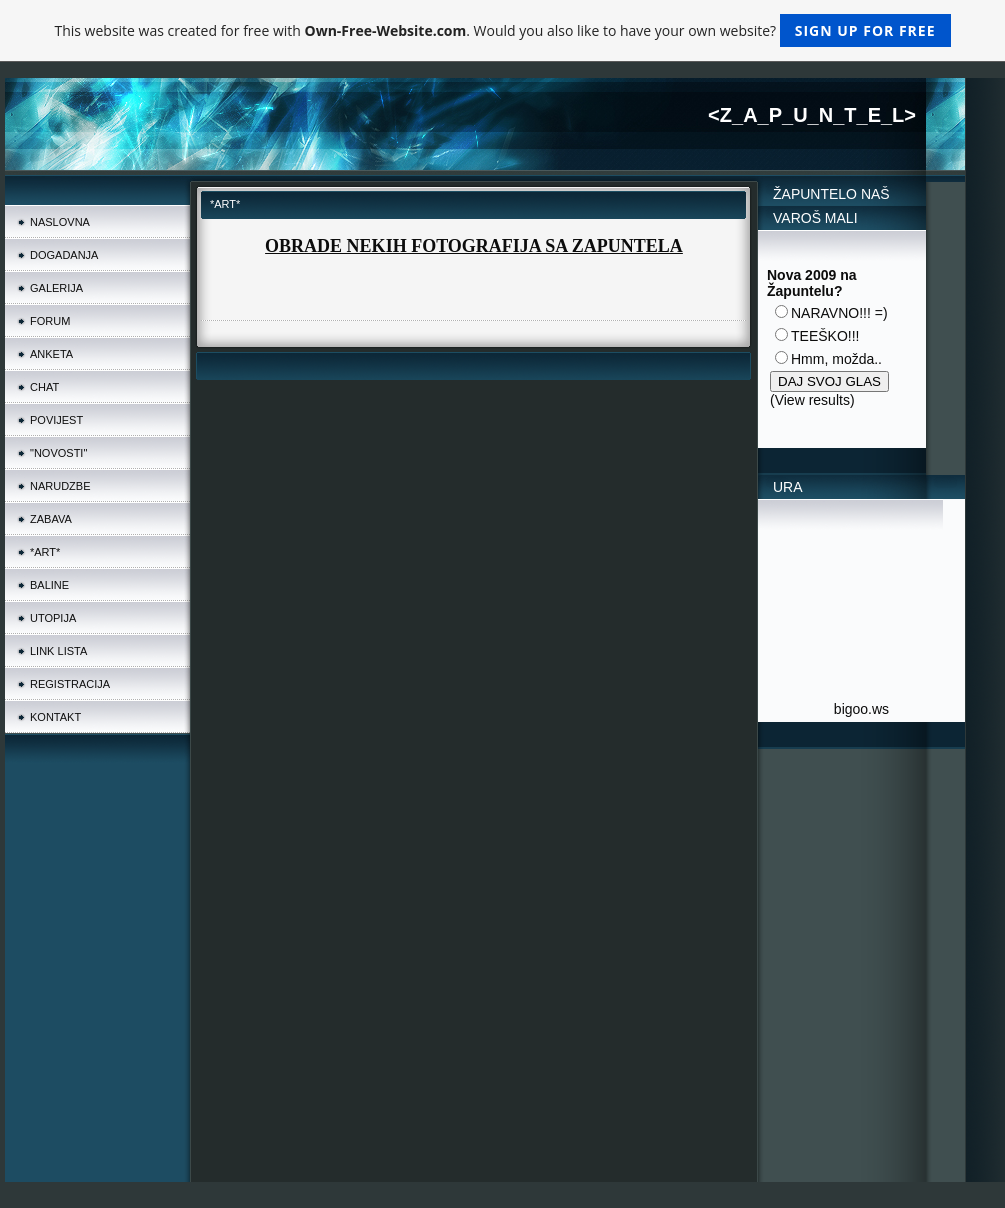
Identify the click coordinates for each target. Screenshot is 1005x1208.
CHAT (44, 387)
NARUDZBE (60, 486)
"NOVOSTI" (58, 453)
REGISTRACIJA (70, 684)
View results (812, 400)
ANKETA (51, 354)
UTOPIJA (53, 618)
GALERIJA (56, 288)
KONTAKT (55, 717)
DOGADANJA (64, 255)
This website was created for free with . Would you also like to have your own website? (502, 30)
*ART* (45, 552)
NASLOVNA (60, 222)
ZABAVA (51, 519)
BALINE (49, 585)
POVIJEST (56, 420)
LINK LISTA (58, 651)
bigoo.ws (861, 709)
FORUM (50, 321)
